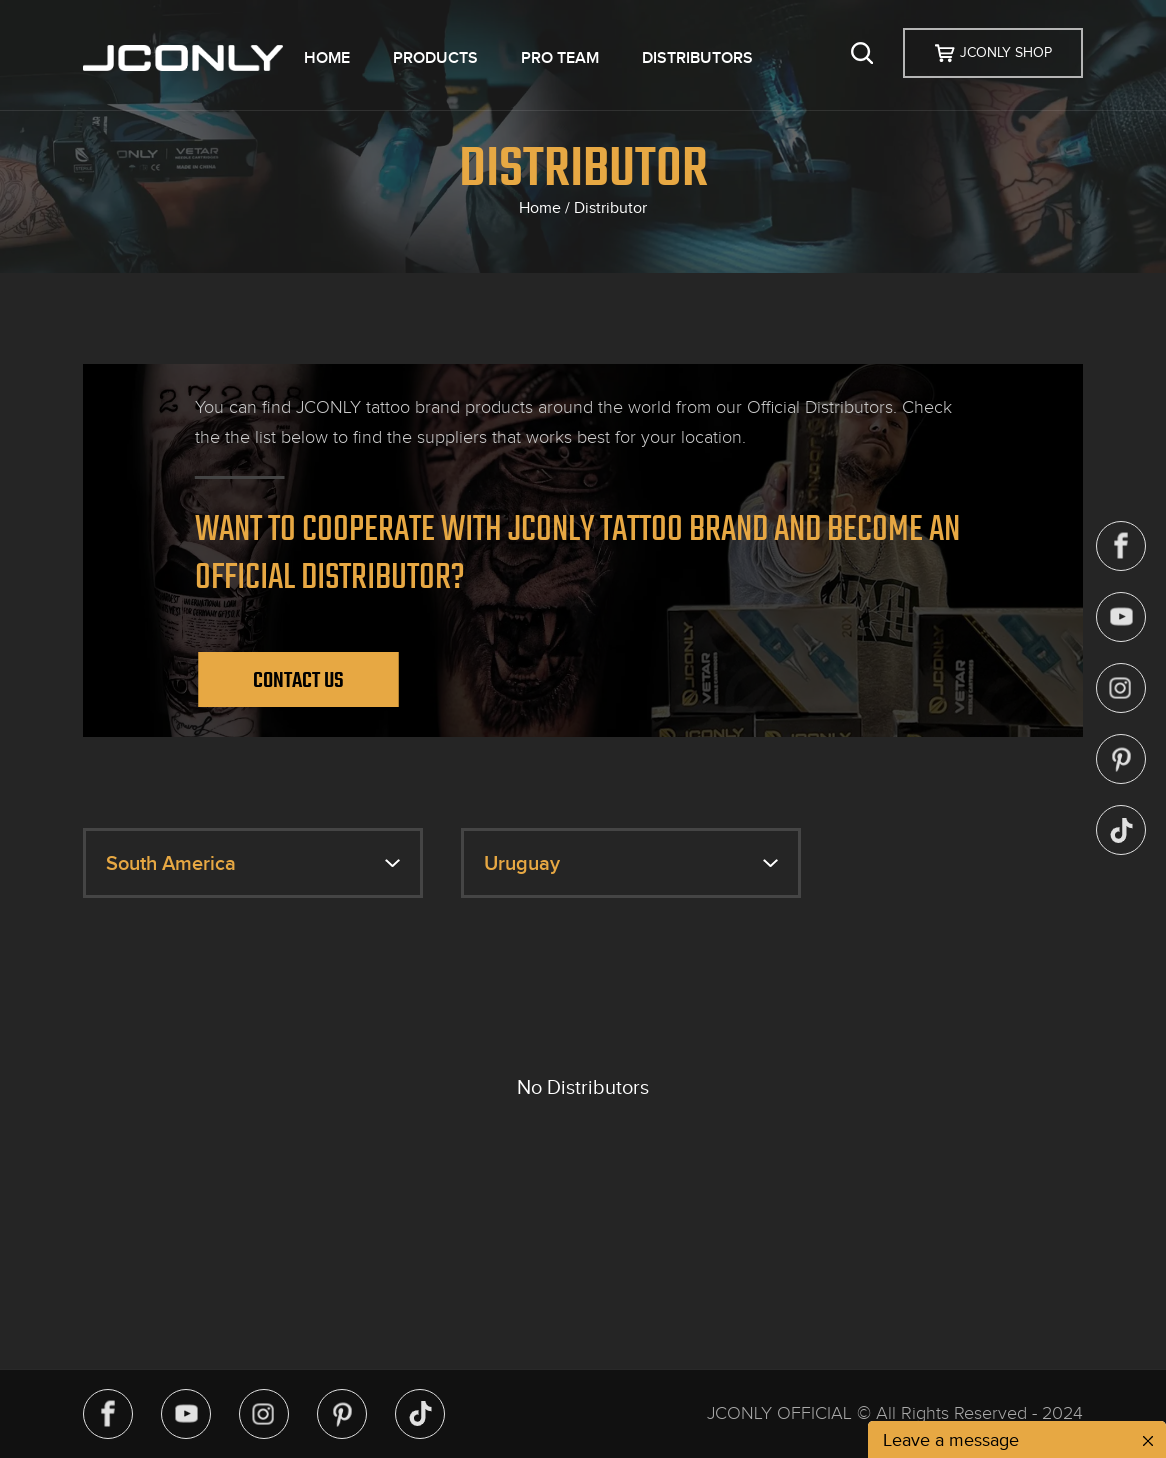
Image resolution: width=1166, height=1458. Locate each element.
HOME (327, 58)
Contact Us (298, 680)
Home (540, 208)
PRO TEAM (560, 58)
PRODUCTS (435, 58)
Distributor (610, 208)
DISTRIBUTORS (697, 58)
